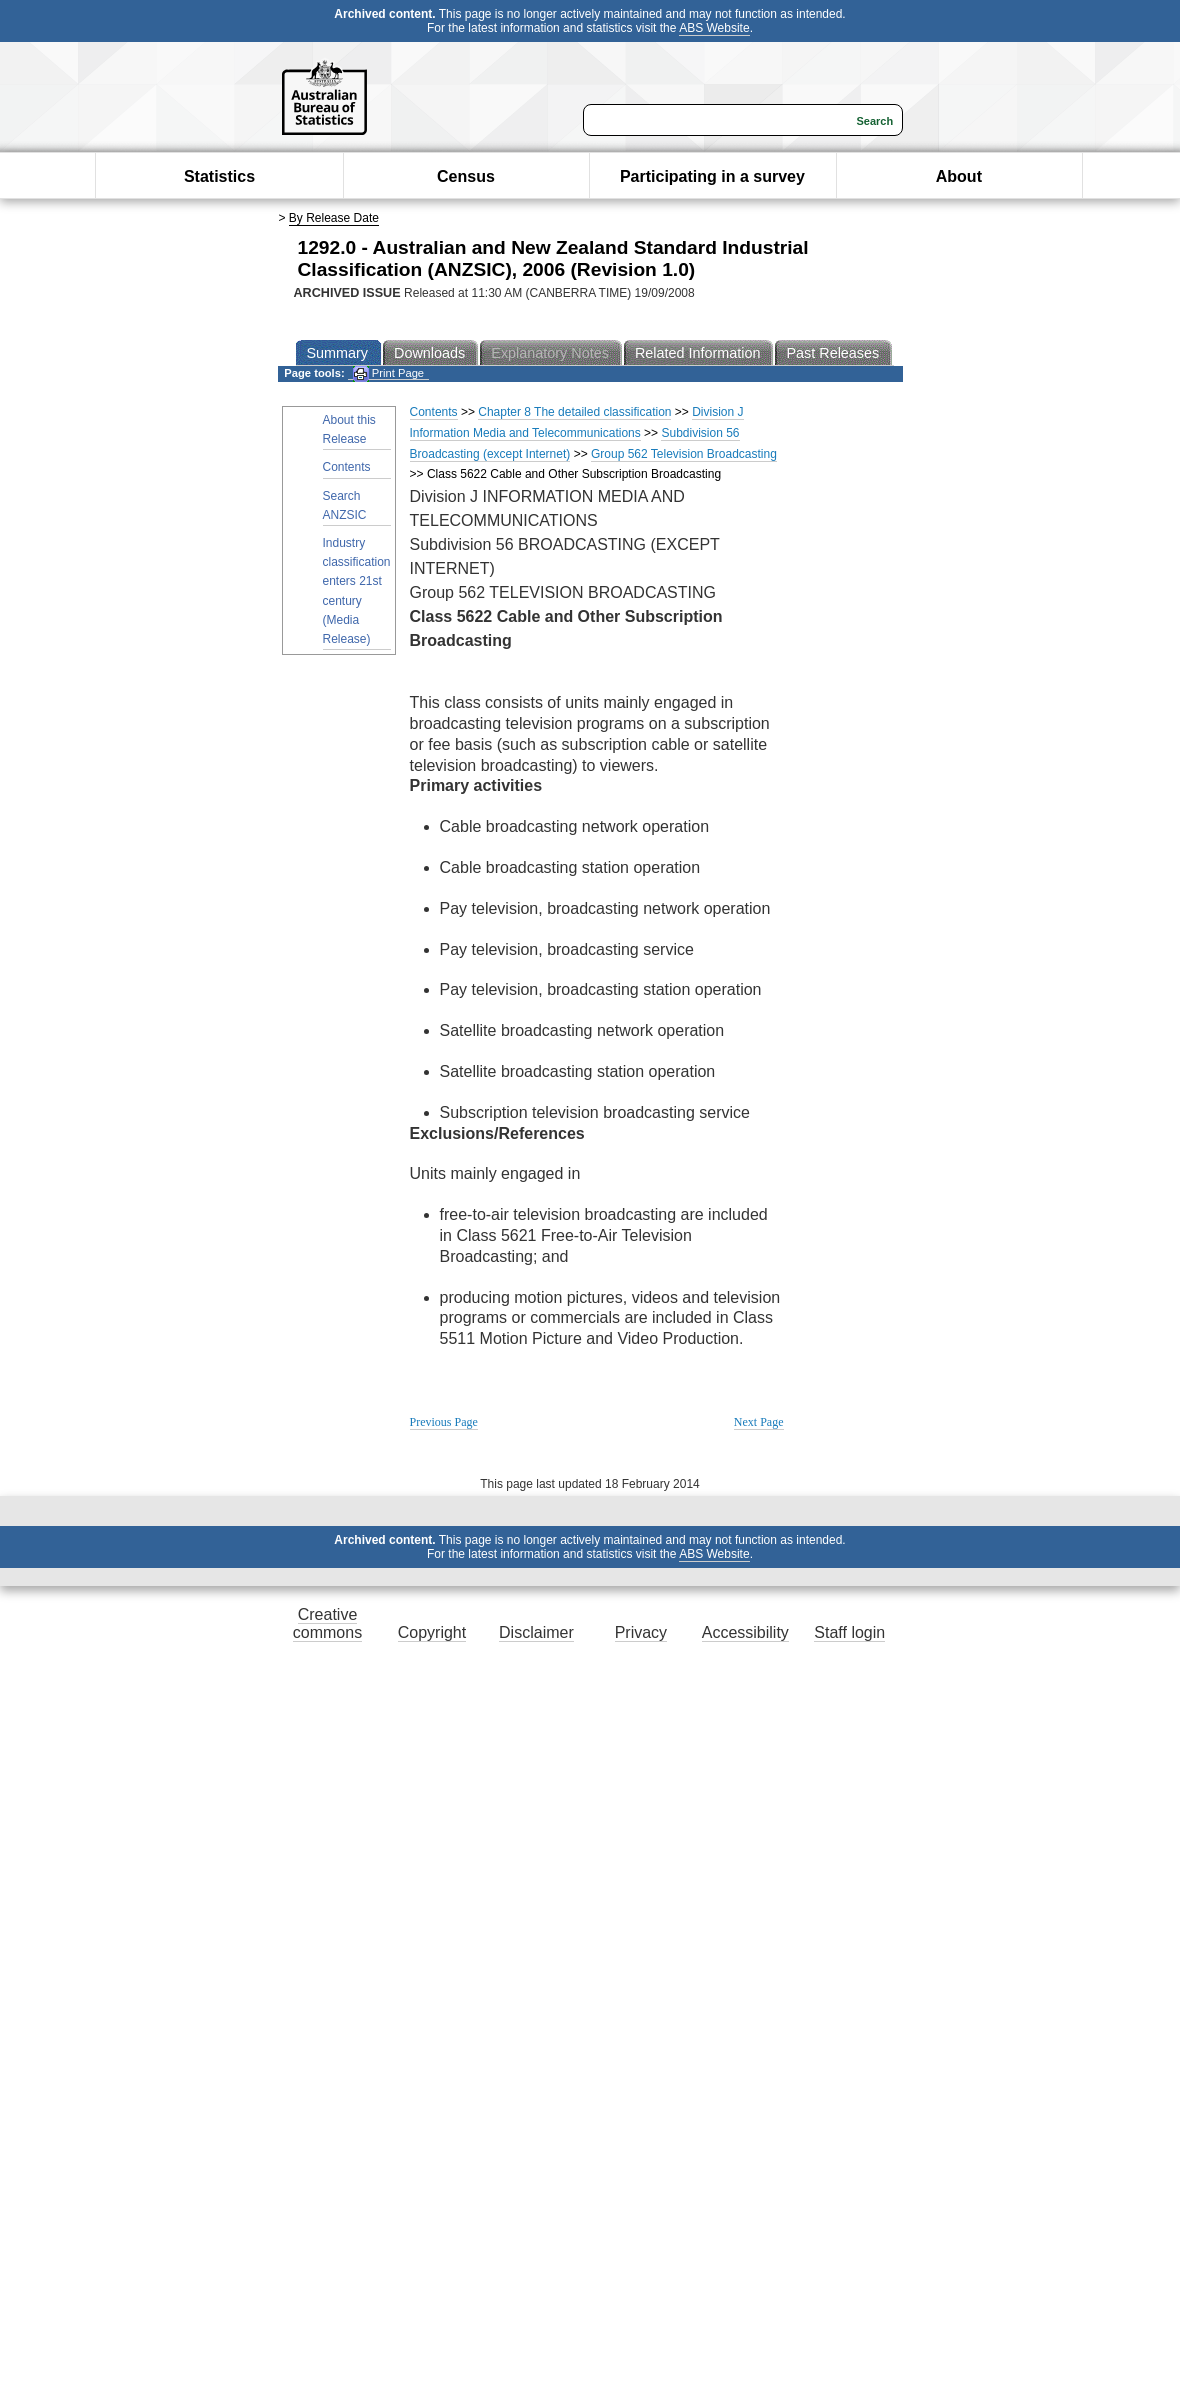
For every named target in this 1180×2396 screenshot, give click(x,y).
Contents (347, 467)
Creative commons (327, 1623)
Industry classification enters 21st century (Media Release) (357, 591)
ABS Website (714, 28)
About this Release (349, 429)
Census (466, 176)
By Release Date (334, 218)
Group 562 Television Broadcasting (684, 454)
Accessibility (745, 1632)
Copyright (432, 1632)
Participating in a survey (712, 176)
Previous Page (444, 1422)
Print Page (388, 373)
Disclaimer (536, 1632)
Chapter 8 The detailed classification (574, 412)
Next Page (759, 1422)
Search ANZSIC (345, 505)
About (959, 176)
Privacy (641, 1632)
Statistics (219, 176)
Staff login (849, 1632)
